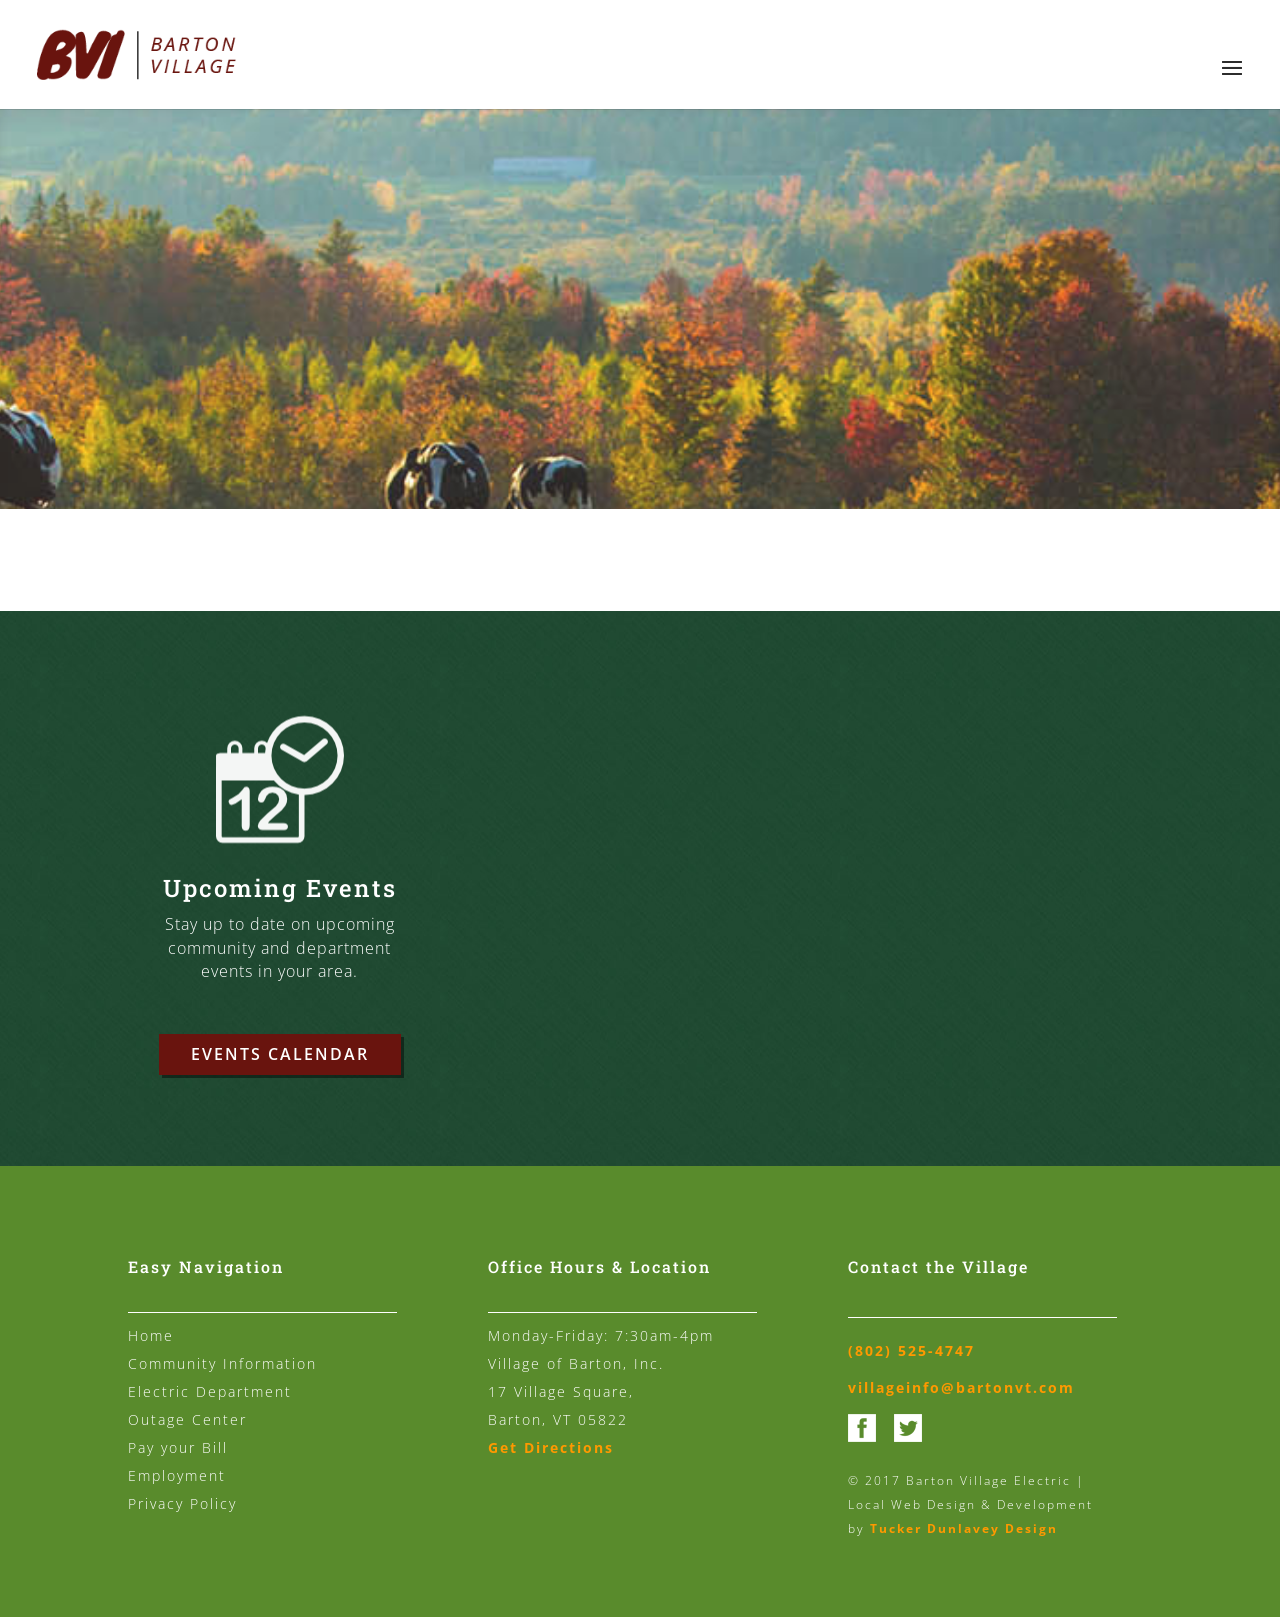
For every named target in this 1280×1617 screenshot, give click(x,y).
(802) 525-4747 (911, 1350)
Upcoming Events (280, 890)
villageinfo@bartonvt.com (961, 1387)
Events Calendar (280, 1054)
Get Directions (551, 1447)
